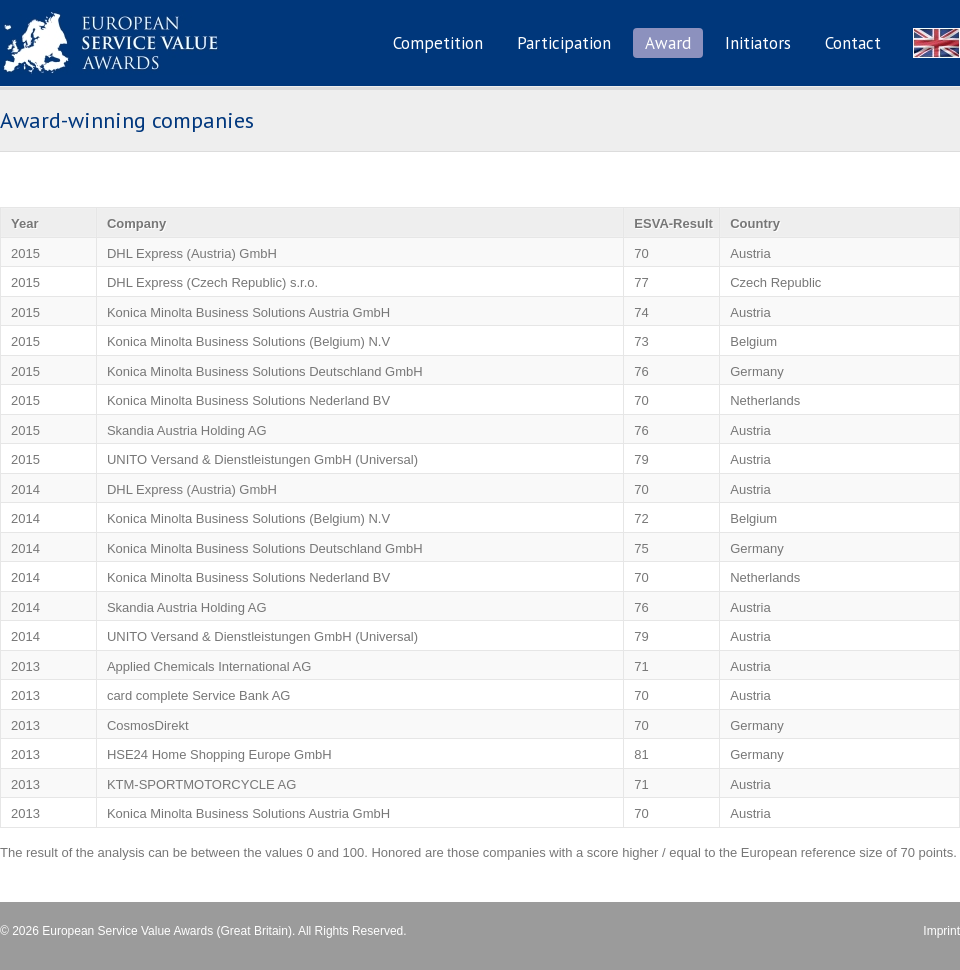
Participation (564, 43)
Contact (853, 43)
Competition (438, 43)
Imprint (941, 931)
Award (668, 43)
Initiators (758, 43)
